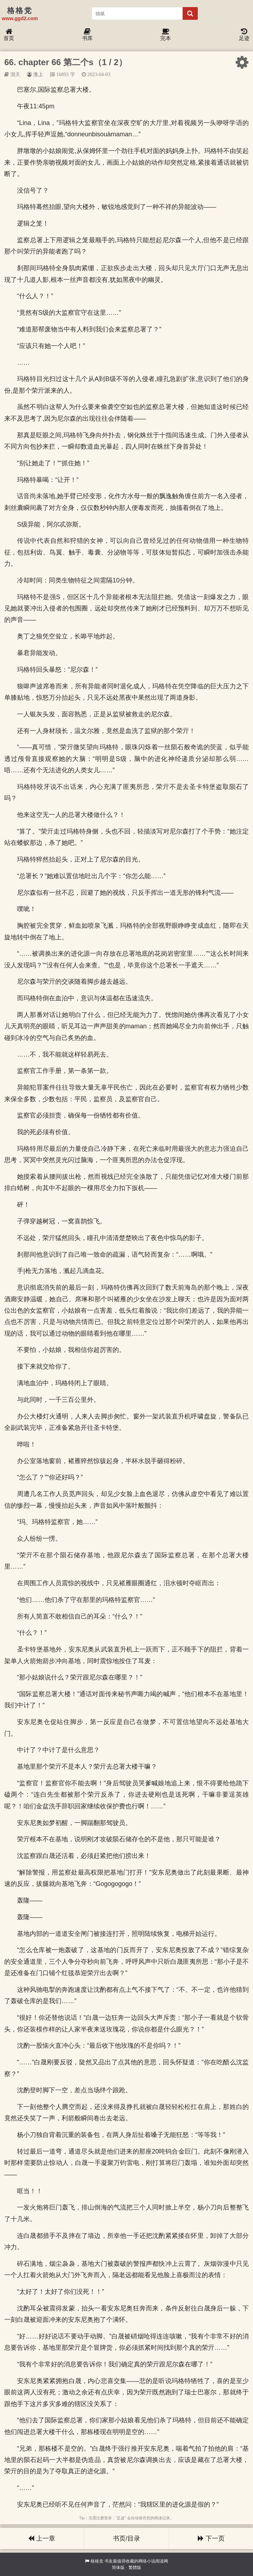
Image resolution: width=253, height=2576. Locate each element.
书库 (87, 35)
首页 (9, 35)
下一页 (211, 2538)
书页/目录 (126, 2538)
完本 (165, 35)
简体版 (118, 2567)
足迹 (244, 35)
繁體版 (134, 2567)
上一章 (41, 2538)
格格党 (97, 2561)
